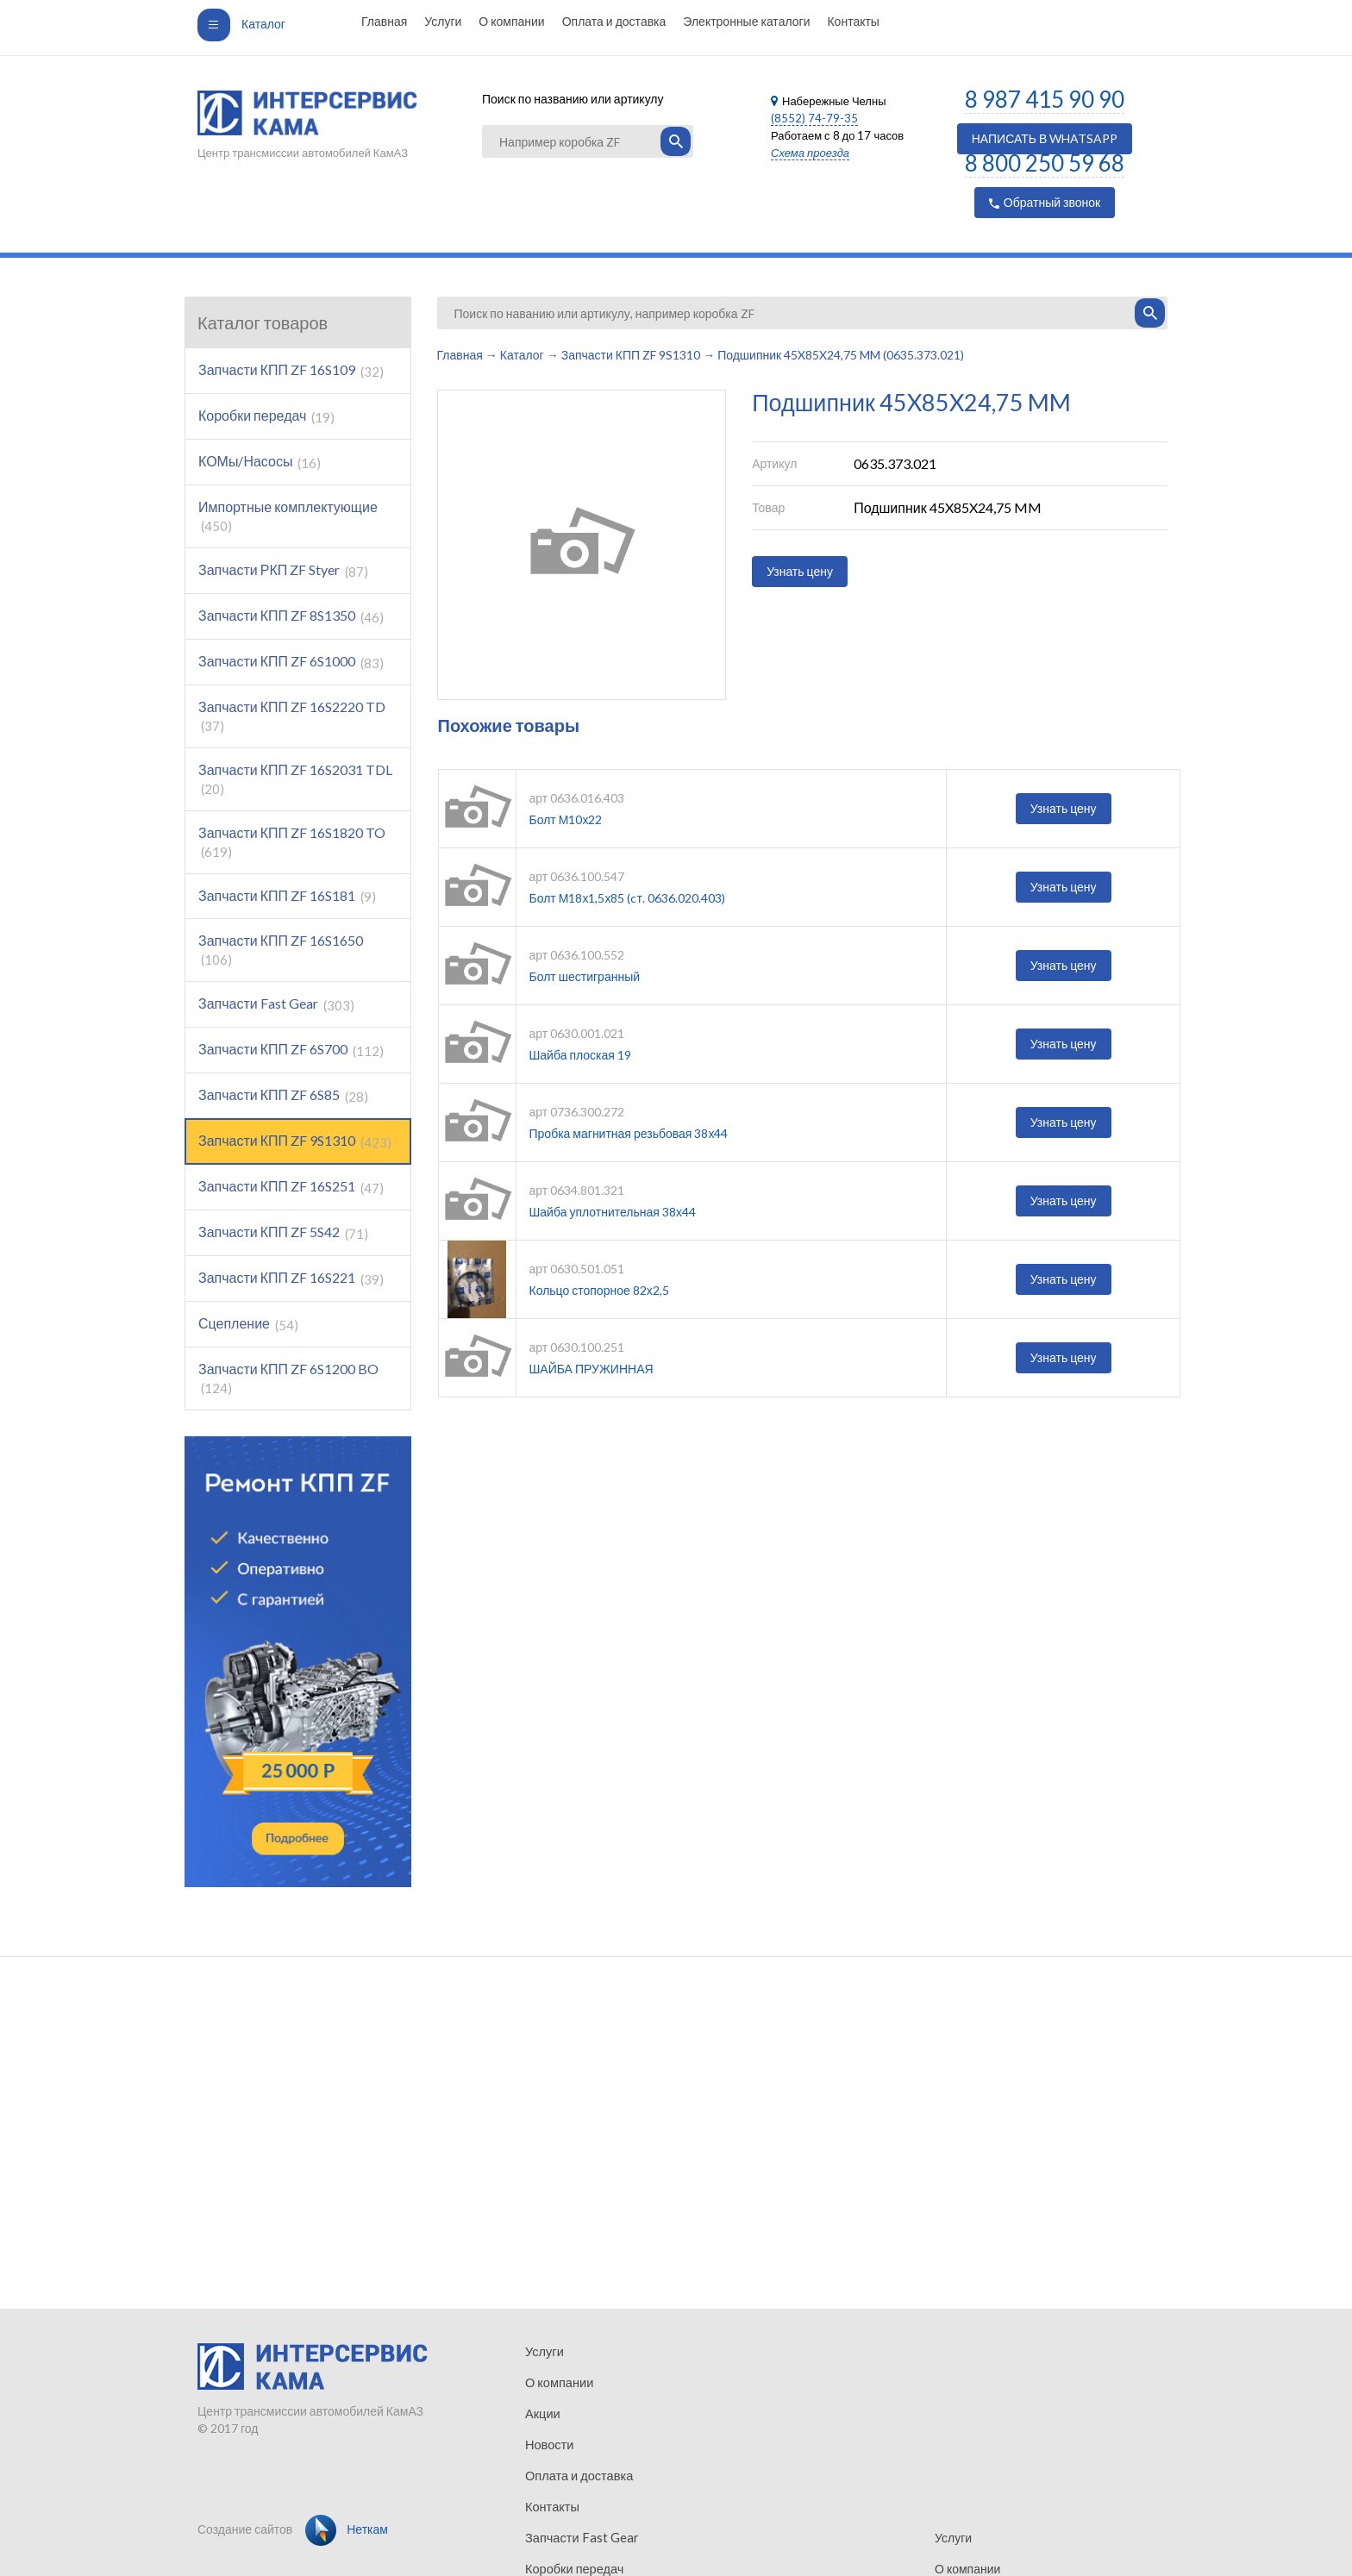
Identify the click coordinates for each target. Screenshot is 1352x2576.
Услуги (442, 21)
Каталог (241, 23)
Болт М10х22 (566, 819)
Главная (384, 21)
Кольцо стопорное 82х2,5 (599, 1290)
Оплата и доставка (614, 21)
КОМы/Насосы (259, 462)
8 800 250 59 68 (1044, 163)
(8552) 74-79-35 (814, 118)
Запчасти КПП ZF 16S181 (287, 896)
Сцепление (248, 1324)
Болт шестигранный (585, 976)
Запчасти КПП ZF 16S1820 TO (291, 842)
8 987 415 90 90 (1044, 99)
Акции (542, 2413)
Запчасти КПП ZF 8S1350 (291, 616)
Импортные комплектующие (288, 516)
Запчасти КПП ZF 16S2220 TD (291, 716)
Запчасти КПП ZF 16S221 (291, 1278)
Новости (548, 2444)
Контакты (853, 21)
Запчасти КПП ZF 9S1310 (294, 1141)
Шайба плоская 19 (580, 1054)
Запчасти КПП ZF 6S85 (283, 1095)
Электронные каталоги (746, 21)
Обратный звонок (1044, 202)
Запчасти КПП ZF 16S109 (291, 370)
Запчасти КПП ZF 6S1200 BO (288, 1378)
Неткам (346, 2529)
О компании (511, 21)
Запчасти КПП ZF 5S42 (283, 1232)
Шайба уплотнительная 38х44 (612, 1211)
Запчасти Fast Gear (276, 1004)
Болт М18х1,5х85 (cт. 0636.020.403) (627, 898)
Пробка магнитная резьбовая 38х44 (629, 1133)
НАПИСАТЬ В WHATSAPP (1045, 138)
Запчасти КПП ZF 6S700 (291, 1050)
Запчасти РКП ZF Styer (283, 570)
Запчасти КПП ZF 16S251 (291, 1187)
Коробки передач (266, 416)
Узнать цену (800, 571)
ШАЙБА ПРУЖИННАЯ (591, 1368)
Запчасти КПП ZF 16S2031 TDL (295, 779)
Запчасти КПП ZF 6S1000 (291, 662)
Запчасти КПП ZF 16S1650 (280, 949)
